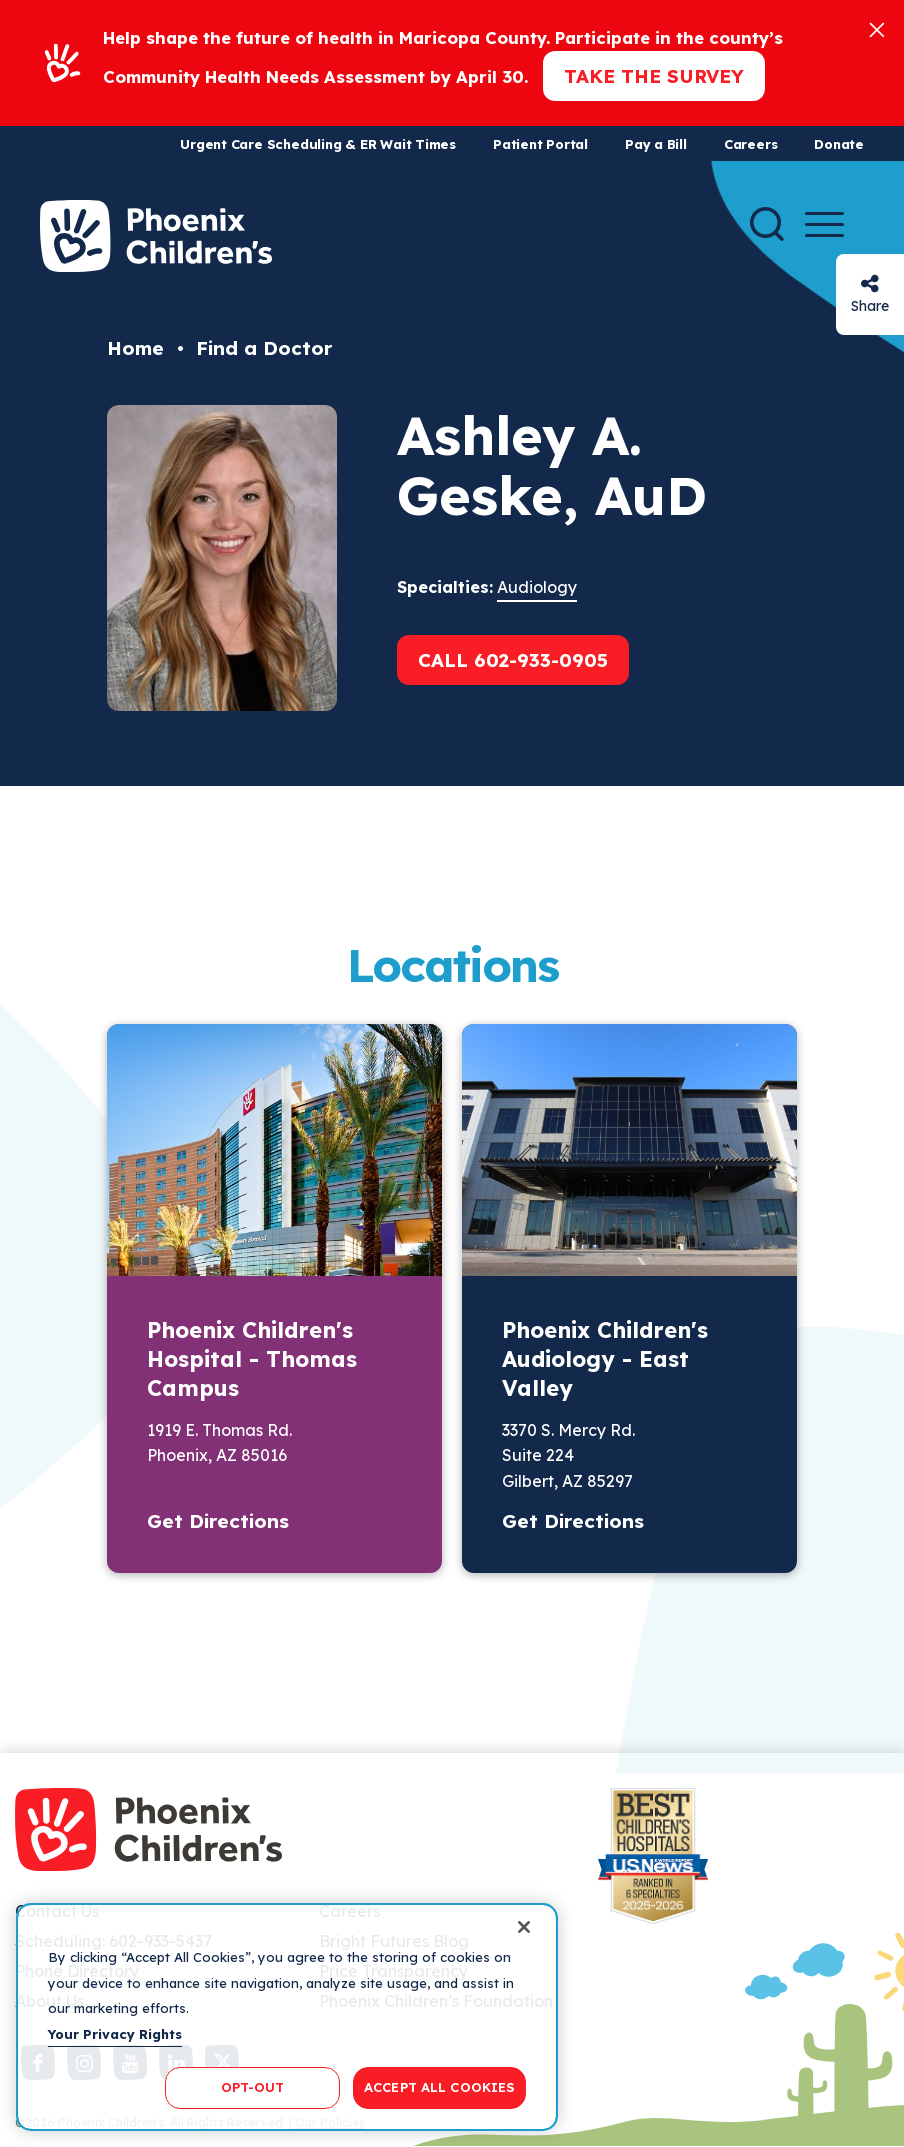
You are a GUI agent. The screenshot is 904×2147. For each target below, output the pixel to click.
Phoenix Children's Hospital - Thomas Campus (252, 1359)
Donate (839, 144)
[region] (287, 2017)
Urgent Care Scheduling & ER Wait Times (318, 144)
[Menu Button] (824, 224)
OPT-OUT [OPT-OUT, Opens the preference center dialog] (253, 2087)
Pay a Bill (656, 144)
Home (135, 348)
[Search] (767, 224)
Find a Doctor (264, 348)
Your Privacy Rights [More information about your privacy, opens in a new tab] (115, 2034)
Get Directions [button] (218, 1521)
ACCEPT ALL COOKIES (439, 2087)
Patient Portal (540, 144)
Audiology (537, 587)
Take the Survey (654, 76)
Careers (750, 144)
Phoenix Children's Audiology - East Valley (605, 1359)
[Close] (877, 28)
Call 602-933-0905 (513, 660)
